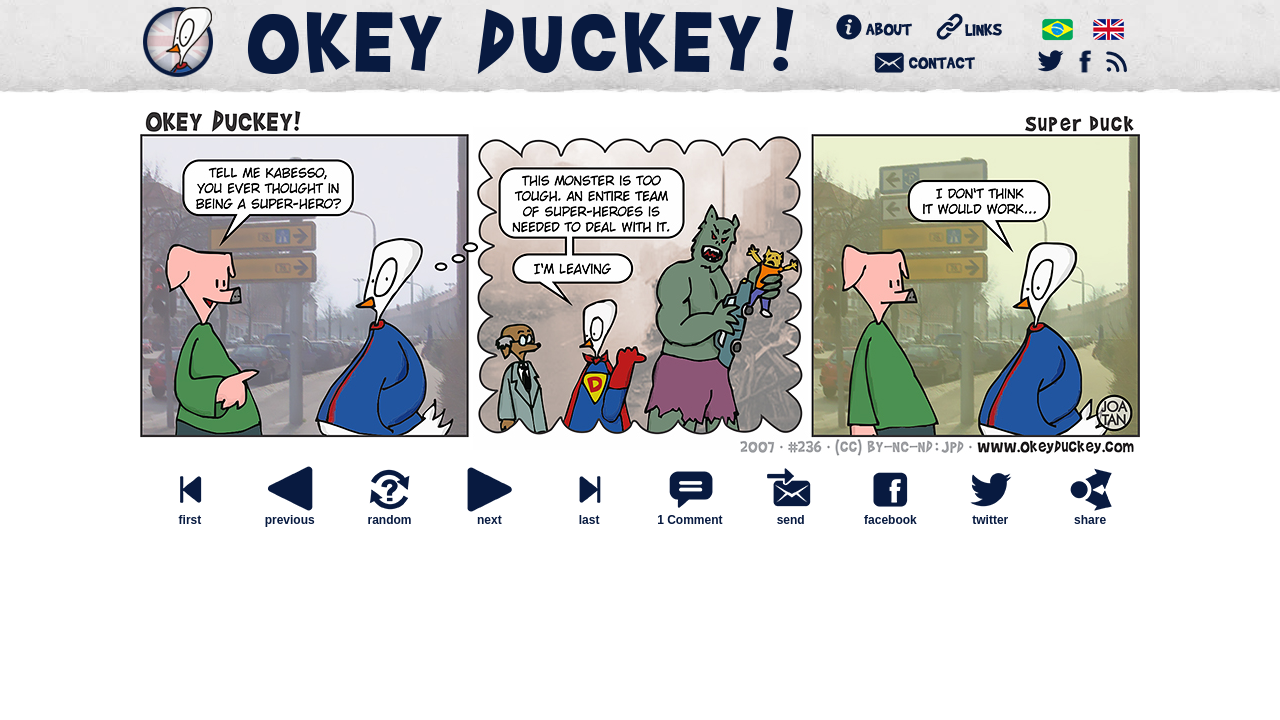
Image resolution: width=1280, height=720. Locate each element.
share (1090, 514)
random (389, 514)
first (190, 514)
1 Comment (689, 520)
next (489, 514)
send (791, 514)
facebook (890, 514)
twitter (990, 514)
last (589, 514)
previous (290, 514)
